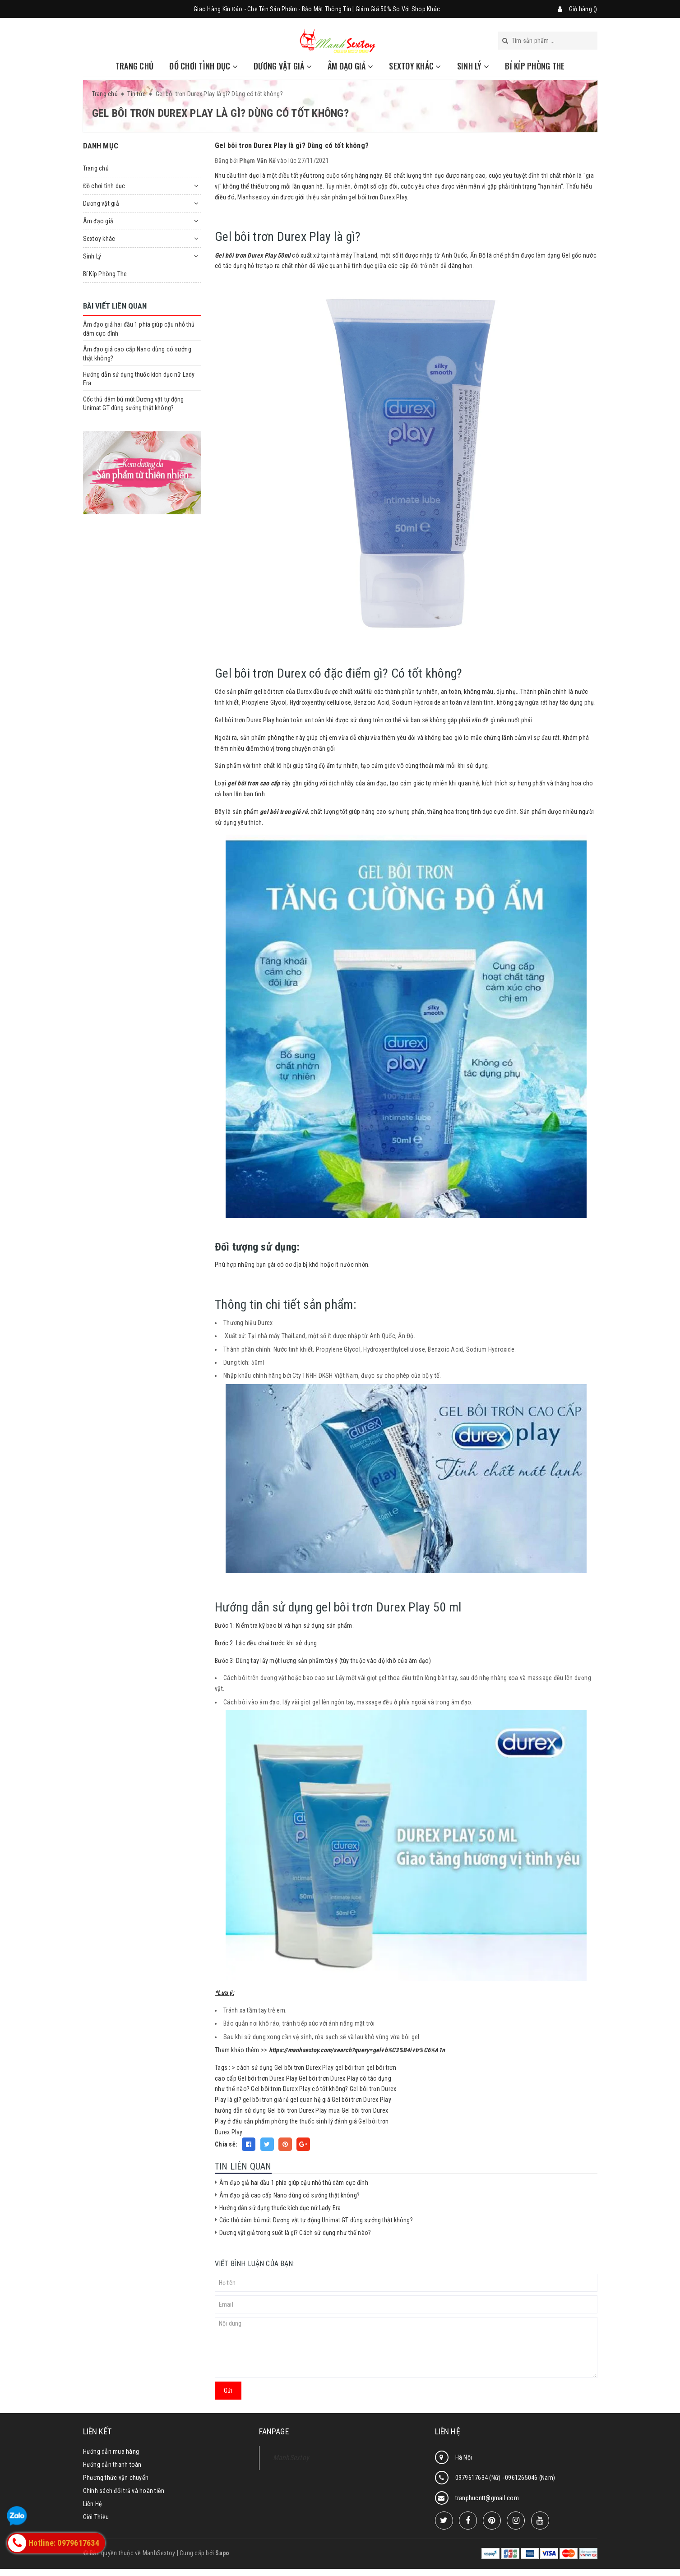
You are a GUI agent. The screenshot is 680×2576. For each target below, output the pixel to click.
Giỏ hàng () (583, 9)
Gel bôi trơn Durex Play (267, 2078)
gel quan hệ (305, 2099)
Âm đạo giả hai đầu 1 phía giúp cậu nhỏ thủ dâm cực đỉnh (293, 2182)
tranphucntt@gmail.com (487, 2498)
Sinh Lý (473, 66)
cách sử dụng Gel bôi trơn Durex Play (284, 2067)
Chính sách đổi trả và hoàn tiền (124, 2490)
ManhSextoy (291, 2457)
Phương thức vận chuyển (116, 2477)
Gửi (228, 2390)
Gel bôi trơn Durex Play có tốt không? (299, 2088)
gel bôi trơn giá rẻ (266, 2099)
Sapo (222, 2553)
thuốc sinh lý (316, 2121)
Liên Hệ (92, 2503)
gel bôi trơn (350, 2067)
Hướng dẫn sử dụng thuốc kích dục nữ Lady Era (280, 2207)
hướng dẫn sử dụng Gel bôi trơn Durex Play (271, 2110)
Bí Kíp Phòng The (534, 66)
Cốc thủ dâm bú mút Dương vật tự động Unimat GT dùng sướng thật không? (316, 2220)
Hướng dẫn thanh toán (112, 2464)
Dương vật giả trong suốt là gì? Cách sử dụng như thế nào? (295, 2232)
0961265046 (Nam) (530, 2477)
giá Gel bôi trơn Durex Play (356, 2099)
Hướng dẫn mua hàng (111, 2451)
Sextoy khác (415, 66)
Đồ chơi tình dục (203, 66)
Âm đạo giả (350, 66)
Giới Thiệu (96, 2517)
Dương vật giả (283, 66)
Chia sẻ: (226, 2144)
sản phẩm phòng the (271, 2121)
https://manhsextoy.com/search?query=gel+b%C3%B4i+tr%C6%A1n (357, 2050)
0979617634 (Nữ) (478, 2477)
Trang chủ (134, 66)
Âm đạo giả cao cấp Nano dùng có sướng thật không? (289, 2195)
